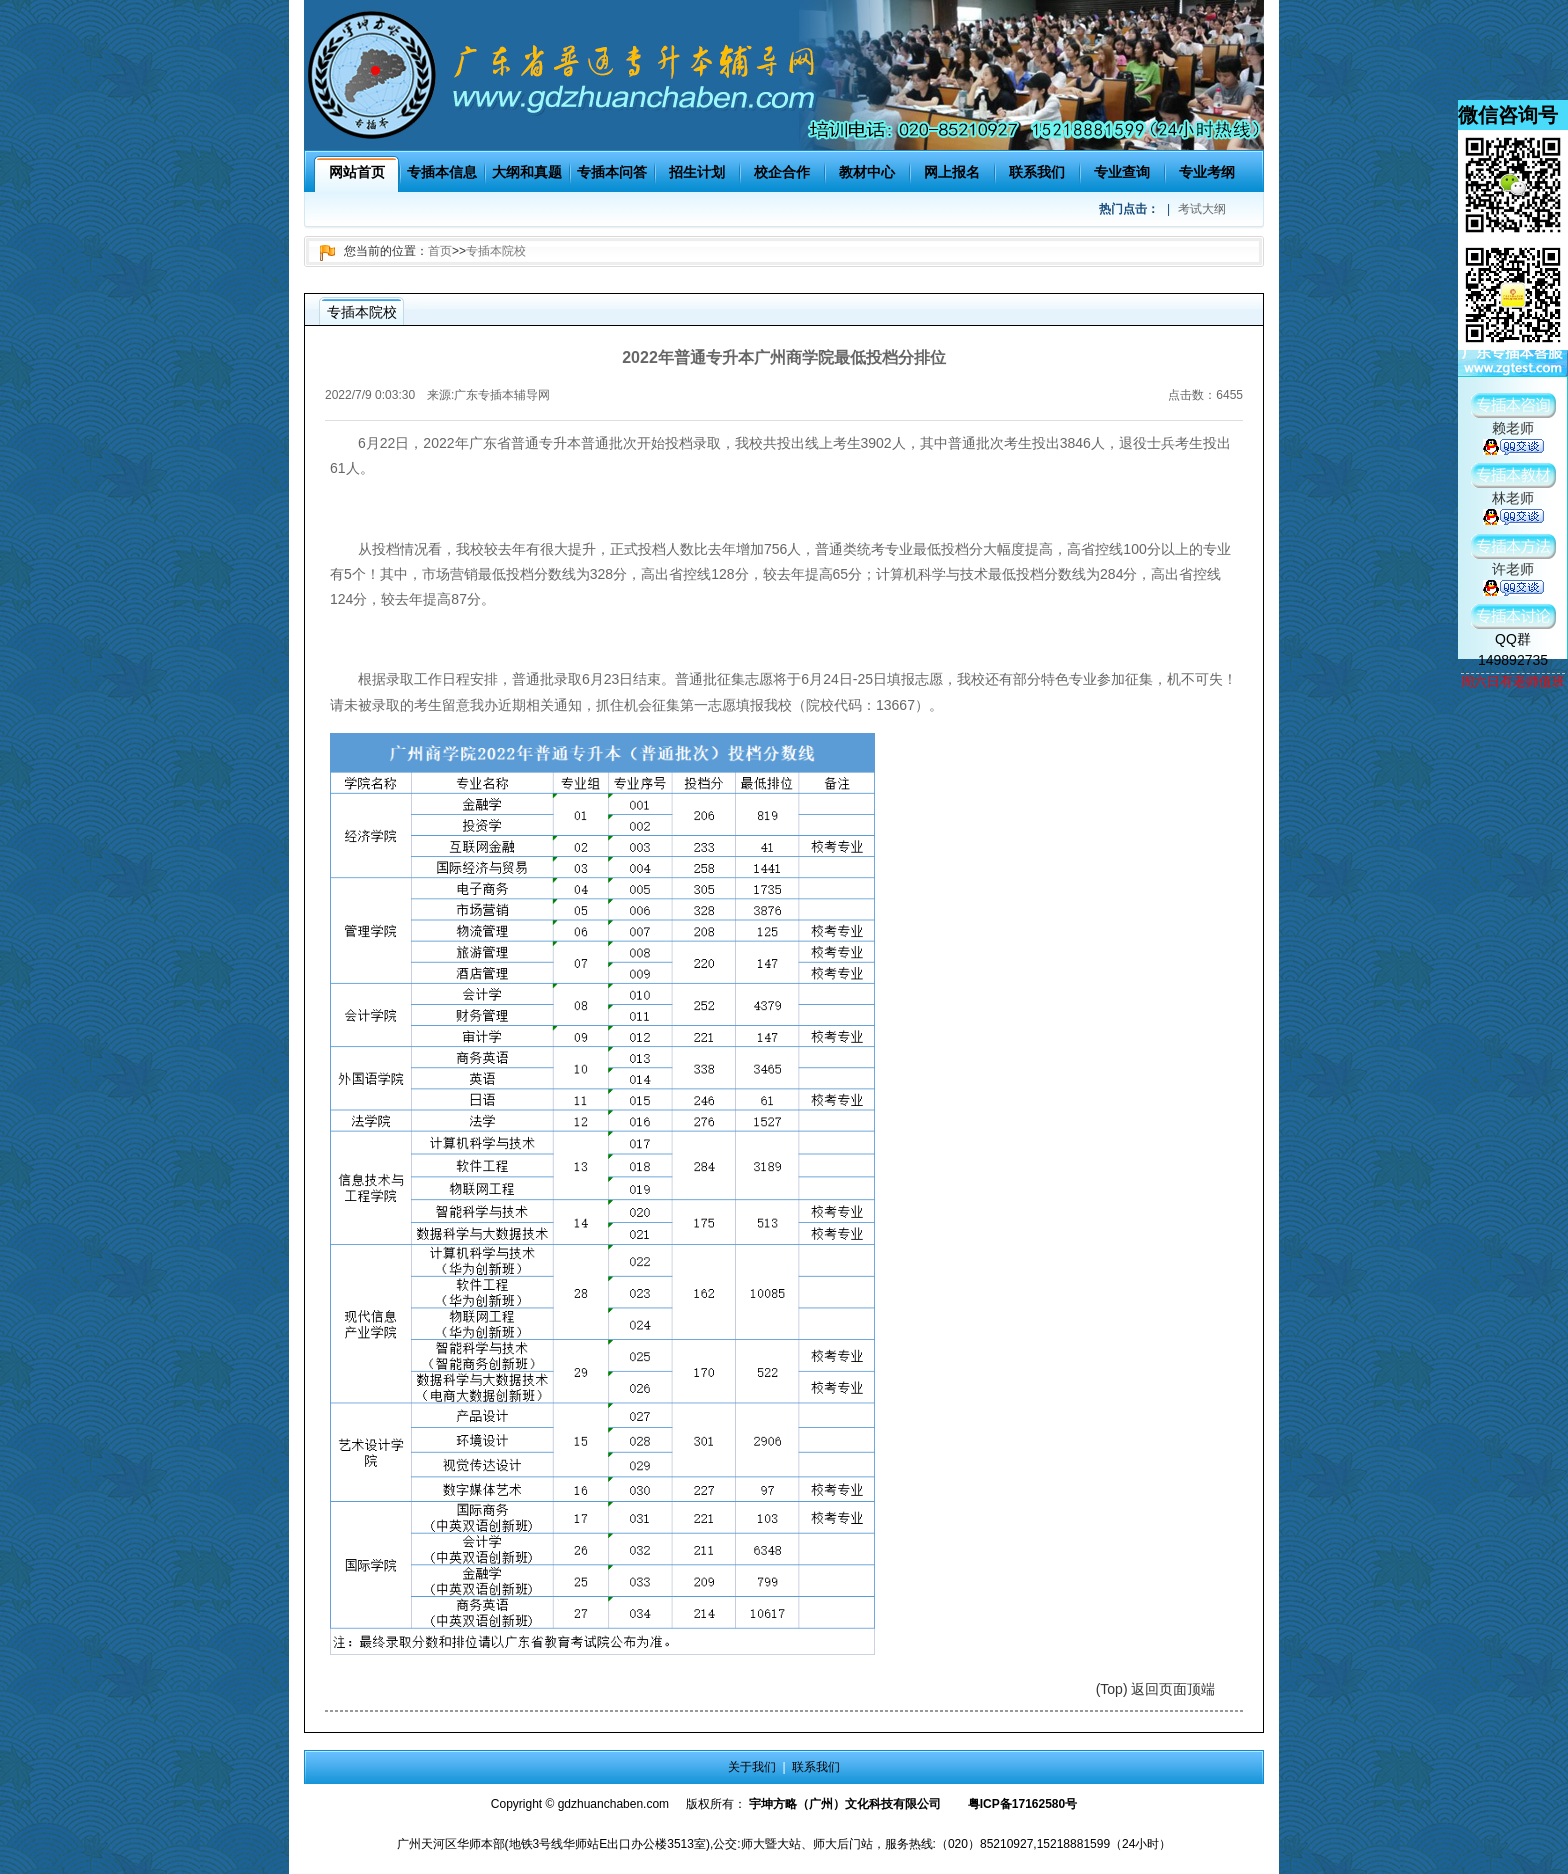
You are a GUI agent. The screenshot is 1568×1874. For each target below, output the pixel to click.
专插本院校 (496, 251)
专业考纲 (1207, 172)
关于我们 (752, 1767)
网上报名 (952, 172)
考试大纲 (1202, 209)
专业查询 (1122, 172)
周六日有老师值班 (1513, 681)
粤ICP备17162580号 (1022, 1804)
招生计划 (697, 172)
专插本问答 (612, 172)
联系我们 (1037, 172)
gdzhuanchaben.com (613, 1804)
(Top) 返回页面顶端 (1156, 1689)
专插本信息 (442, 172)
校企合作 (782, 172)
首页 (440, 251)
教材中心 (867, 172)
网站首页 (357, 172)
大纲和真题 (527, 172)
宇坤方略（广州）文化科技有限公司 (845, 1804)
